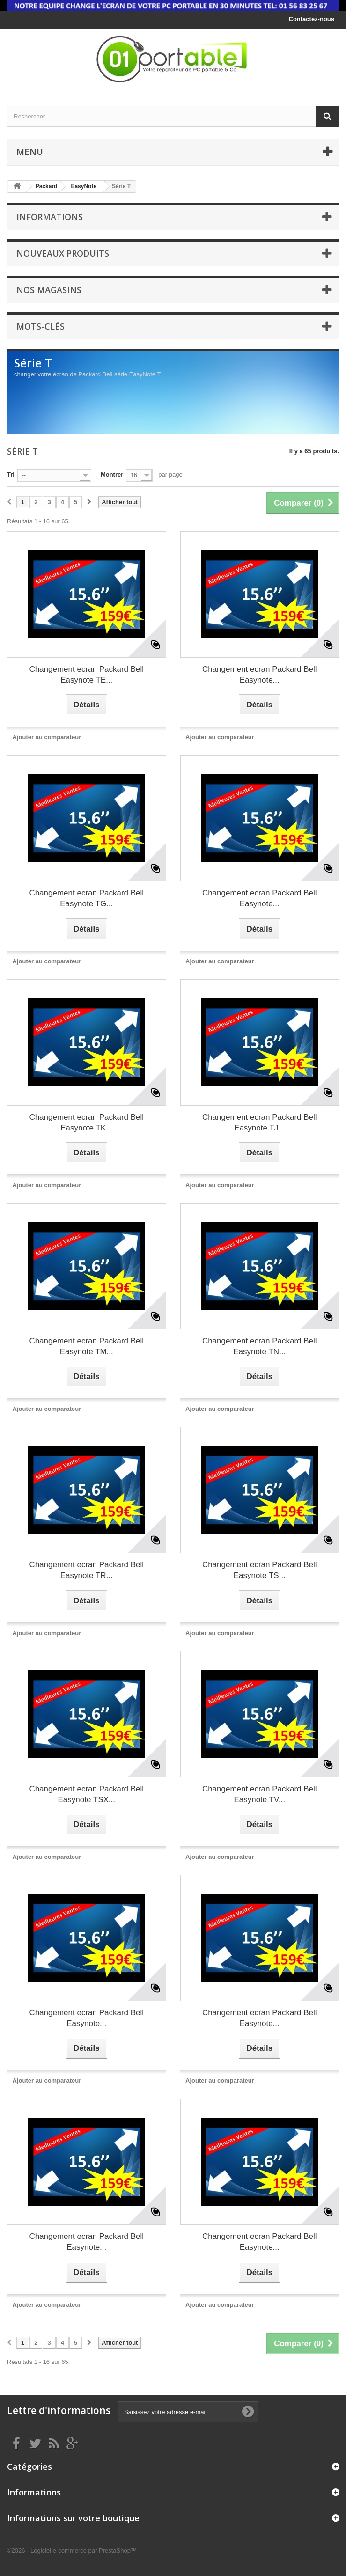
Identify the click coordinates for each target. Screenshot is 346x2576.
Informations (49, 216)
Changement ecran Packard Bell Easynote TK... (86, 1122)
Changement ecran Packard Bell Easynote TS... (259, 1570)
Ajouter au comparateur (47, 737)
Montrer (112, 474)
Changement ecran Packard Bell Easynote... (259, 674)
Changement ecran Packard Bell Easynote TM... (86, 1346)
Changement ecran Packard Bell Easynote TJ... (259, 1122)
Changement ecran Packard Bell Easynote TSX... (86, 1794)
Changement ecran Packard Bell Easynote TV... (259, 1794)
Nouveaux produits (62, 253)
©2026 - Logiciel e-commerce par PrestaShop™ (72, 2550)
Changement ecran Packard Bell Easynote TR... (86, 1570)
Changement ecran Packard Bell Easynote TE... (86, 674)
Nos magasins (48, 289)
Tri (11, 474)
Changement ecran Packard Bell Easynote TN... (259, 1346)
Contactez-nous (312, 18)
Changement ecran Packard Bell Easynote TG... (86, 898)
